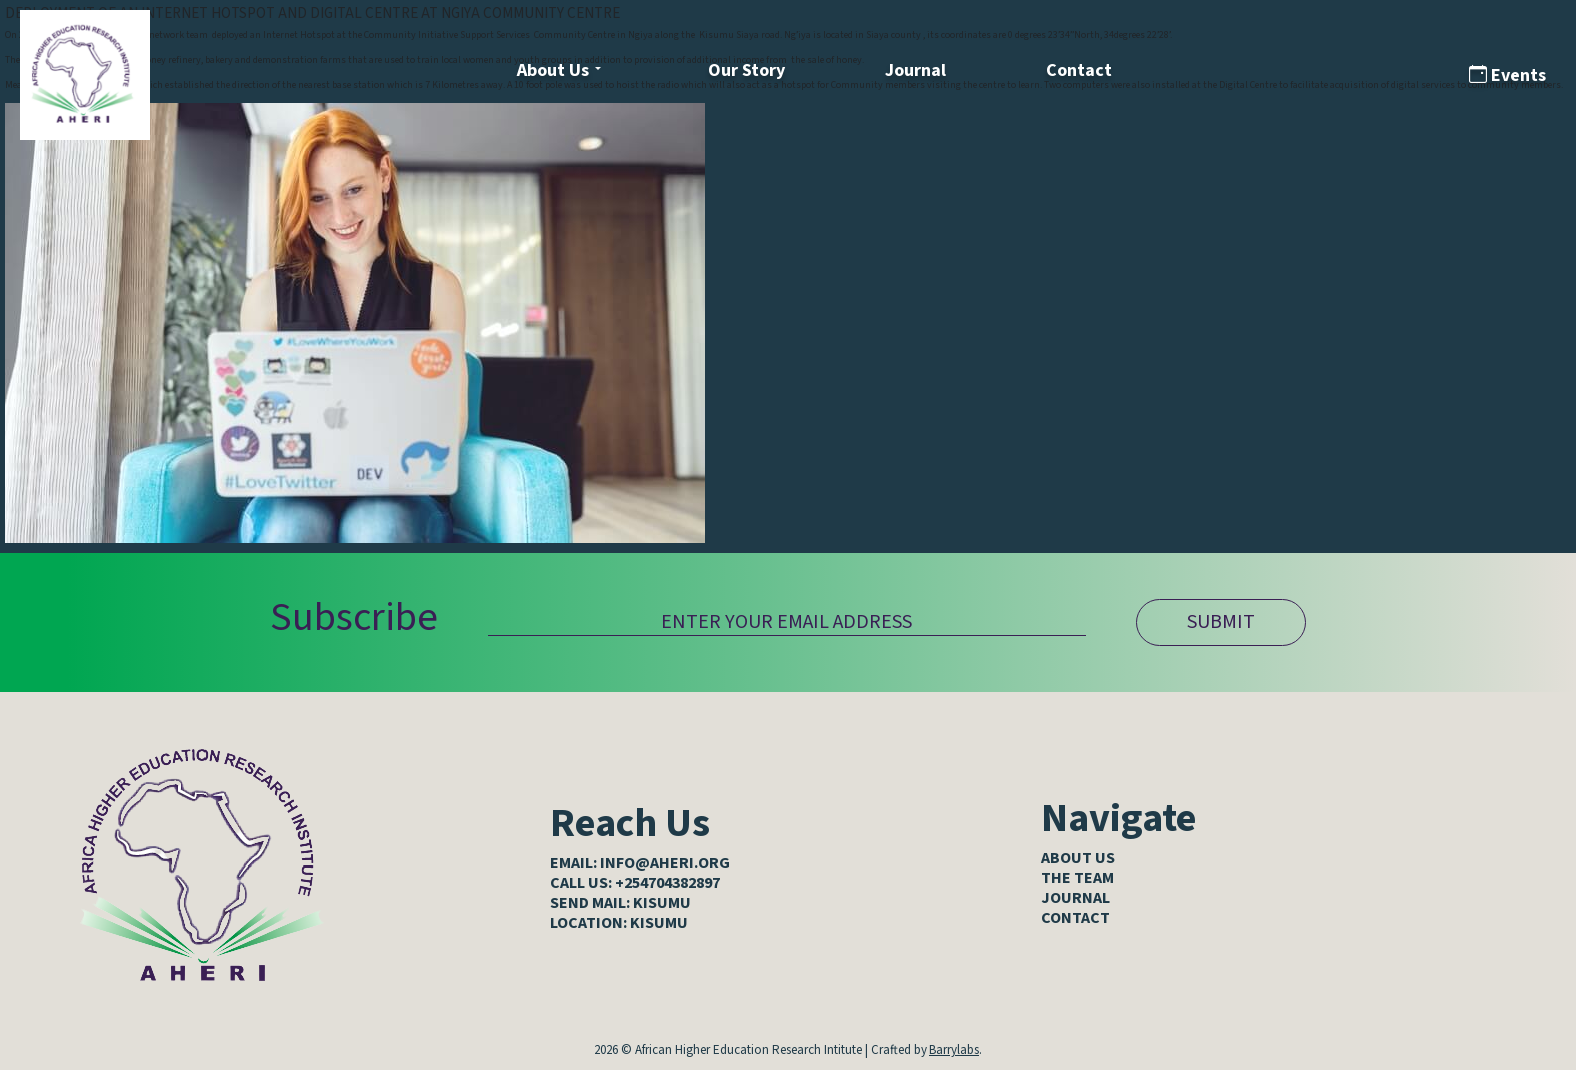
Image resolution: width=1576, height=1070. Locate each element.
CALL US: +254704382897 (635, 883)
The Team (1077, 878)
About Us (553, 70)
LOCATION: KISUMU (619, 923)
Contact (1079, 70)
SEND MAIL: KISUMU (620, 903)
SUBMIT (1221, 622)
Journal (915, 70)
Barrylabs (954, 1050)
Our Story (746, 70)
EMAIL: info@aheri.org (640, 863)
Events (1507, 75)
